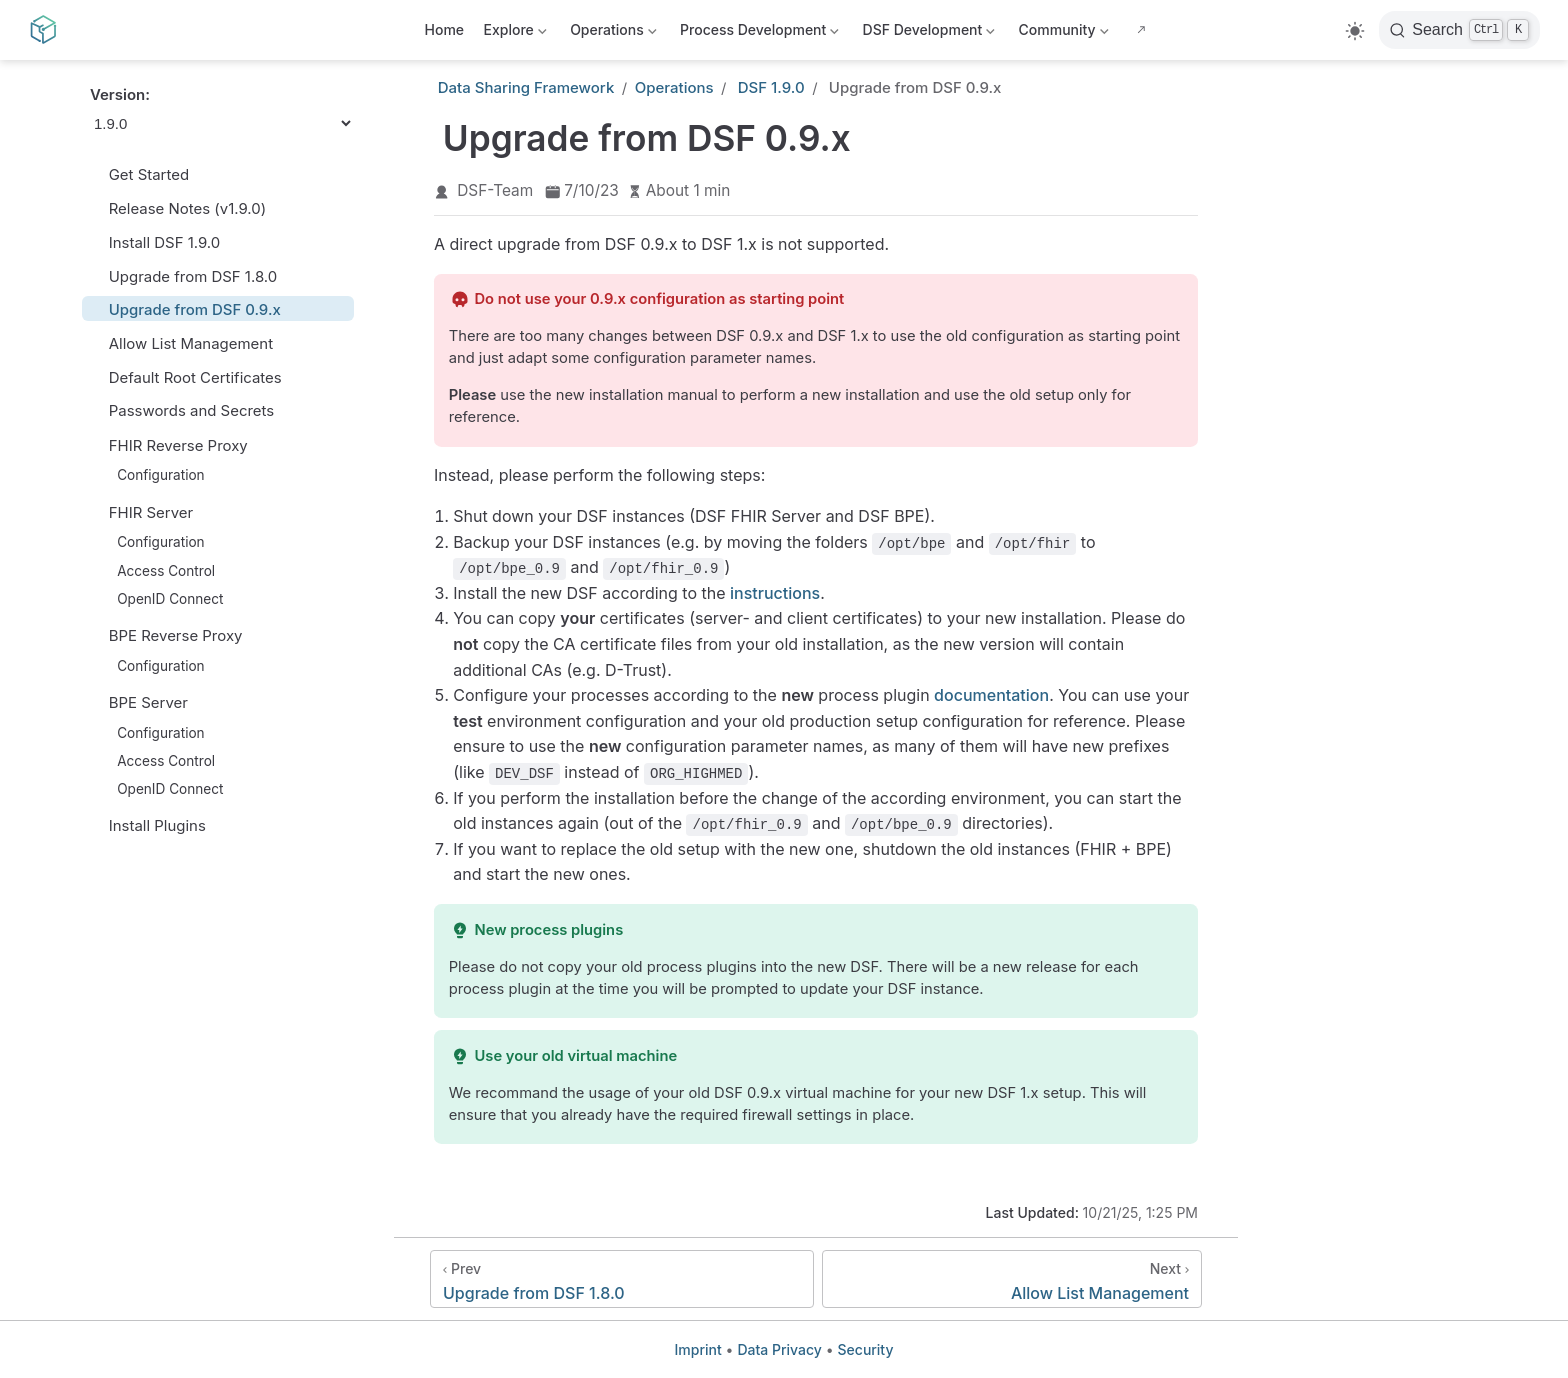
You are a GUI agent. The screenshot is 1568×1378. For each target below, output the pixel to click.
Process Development (761, 33)
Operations (612, 33)
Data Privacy (779, 1349)
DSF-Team (495, 190)
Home (445, 29)
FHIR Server (151, 513)
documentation (991, 695)
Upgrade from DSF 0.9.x (185, 309)
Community (1061, 33)
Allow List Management (181, 343)
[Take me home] (49, 30)
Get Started (139, 174)
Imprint (698, 1349)
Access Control (157, 570)
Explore (513, 33)
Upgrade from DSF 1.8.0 (183, 276)
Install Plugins (148, 825)
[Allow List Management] (1012, 1279)
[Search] (1459, 30)
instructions (775, 593)
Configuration (152, 475)
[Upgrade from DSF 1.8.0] (622, 1279)
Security (866, 1349)
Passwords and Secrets (182, 410)
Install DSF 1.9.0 (155, 242)
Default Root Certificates (186, 377)
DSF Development (927, 33)
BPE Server (148, 703)
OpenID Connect (161, 598)
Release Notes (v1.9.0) (178, 208)
